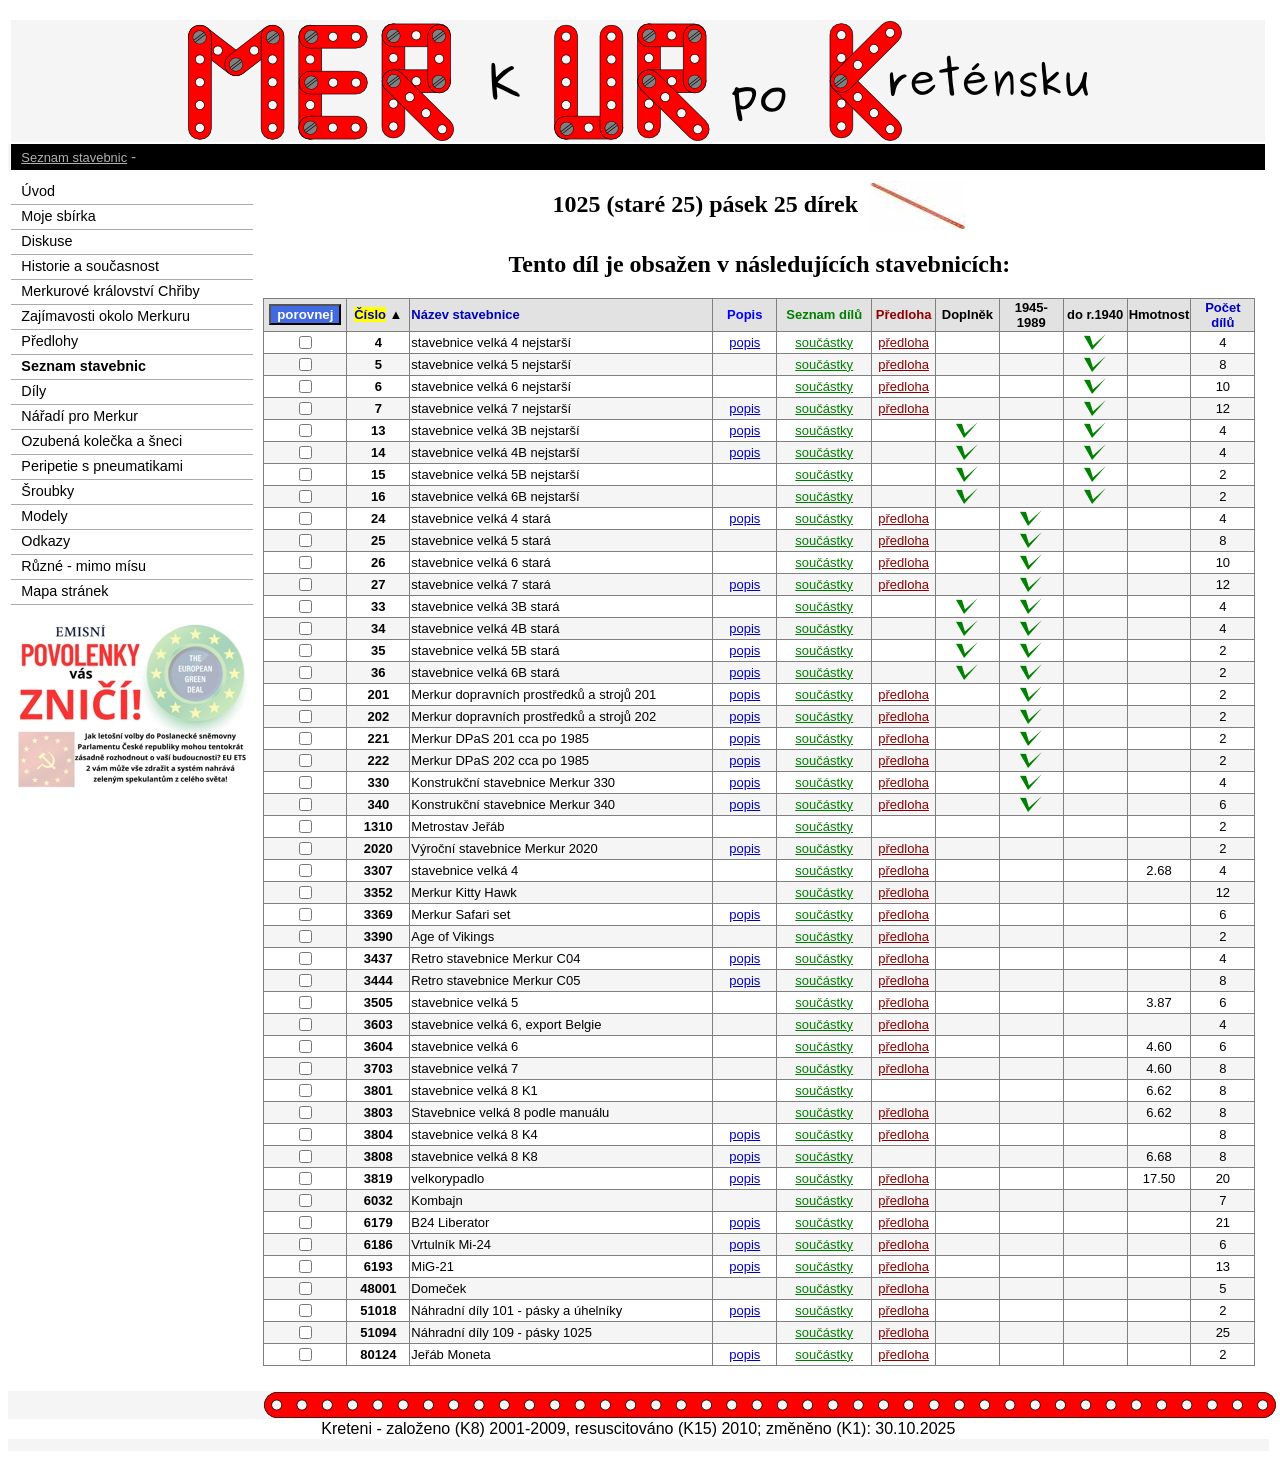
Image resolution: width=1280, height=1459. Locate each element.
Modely (44, 516)
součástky (824, 342)
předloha (903, 342)
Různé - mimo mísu (83, 566)
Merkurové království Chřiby (110, 291)
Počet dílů (1222, 315)
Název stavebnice (465, 314)
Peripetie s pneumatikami (102, 466)
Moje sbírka (58, 216)
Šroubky (47, 491)
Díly (33, 391)
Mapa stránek (64, 591)
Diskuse (46, 241)
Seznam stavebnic (74, 157)
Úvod (38, 191)
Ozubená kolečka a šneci (101, 441)
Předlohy (49, 341)
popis (744, 342)
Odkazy (45, 541)
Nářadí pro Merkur (79, 416)
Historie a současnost (90, 266)
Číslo (370, 314)
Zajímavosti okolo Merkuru (105, 316)
